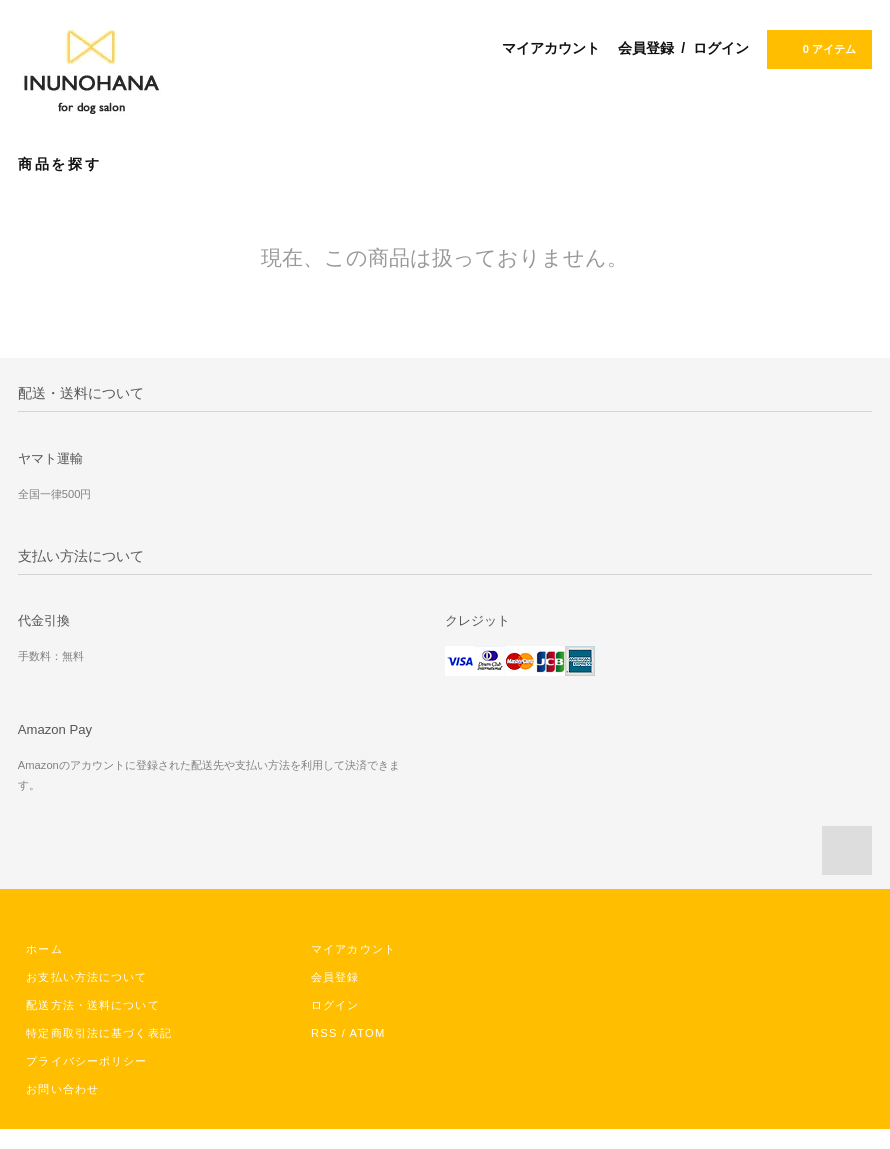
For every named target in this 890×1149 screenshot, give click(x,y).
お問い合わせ (62, 1089)
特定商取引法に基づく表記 (98, 1033)
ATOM (368, 1033)
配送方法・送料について (92, 1005)
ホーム (44, 949)
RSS (324, 1033)
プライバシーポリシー (86, 1061)
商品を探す (71, 163)
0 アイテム (817, 48)
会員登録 (646, 48)
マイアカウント (551, 48)
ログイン (721, 48)
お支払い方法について (86, 977)
